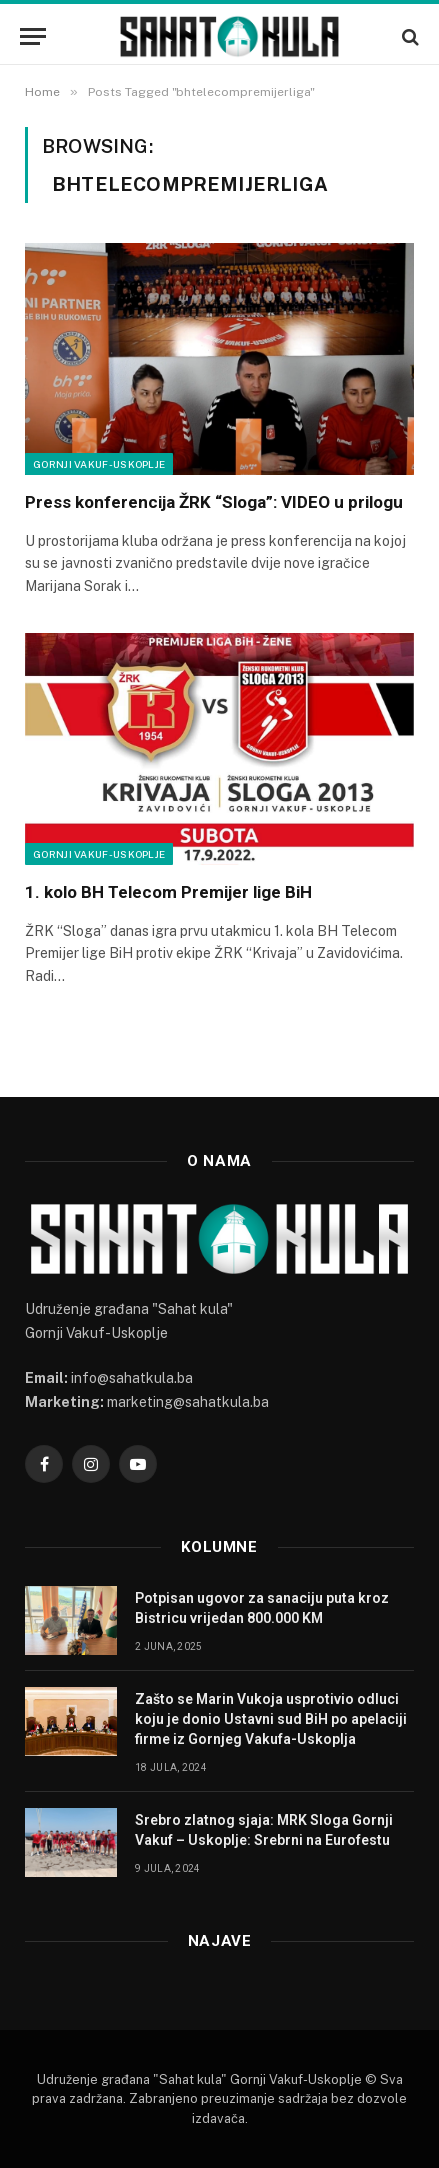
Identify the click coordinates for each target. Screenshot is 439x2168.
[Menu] (33, 36)
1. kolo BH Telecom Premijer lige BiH (168, 892)
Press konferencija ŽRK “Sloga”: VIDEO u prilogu (214, 502)
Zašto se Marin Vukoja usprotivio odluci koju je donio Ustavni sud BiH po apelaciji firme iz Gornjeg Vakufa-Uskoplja (271, 1719)
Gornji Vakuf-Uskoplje (99, 464)
